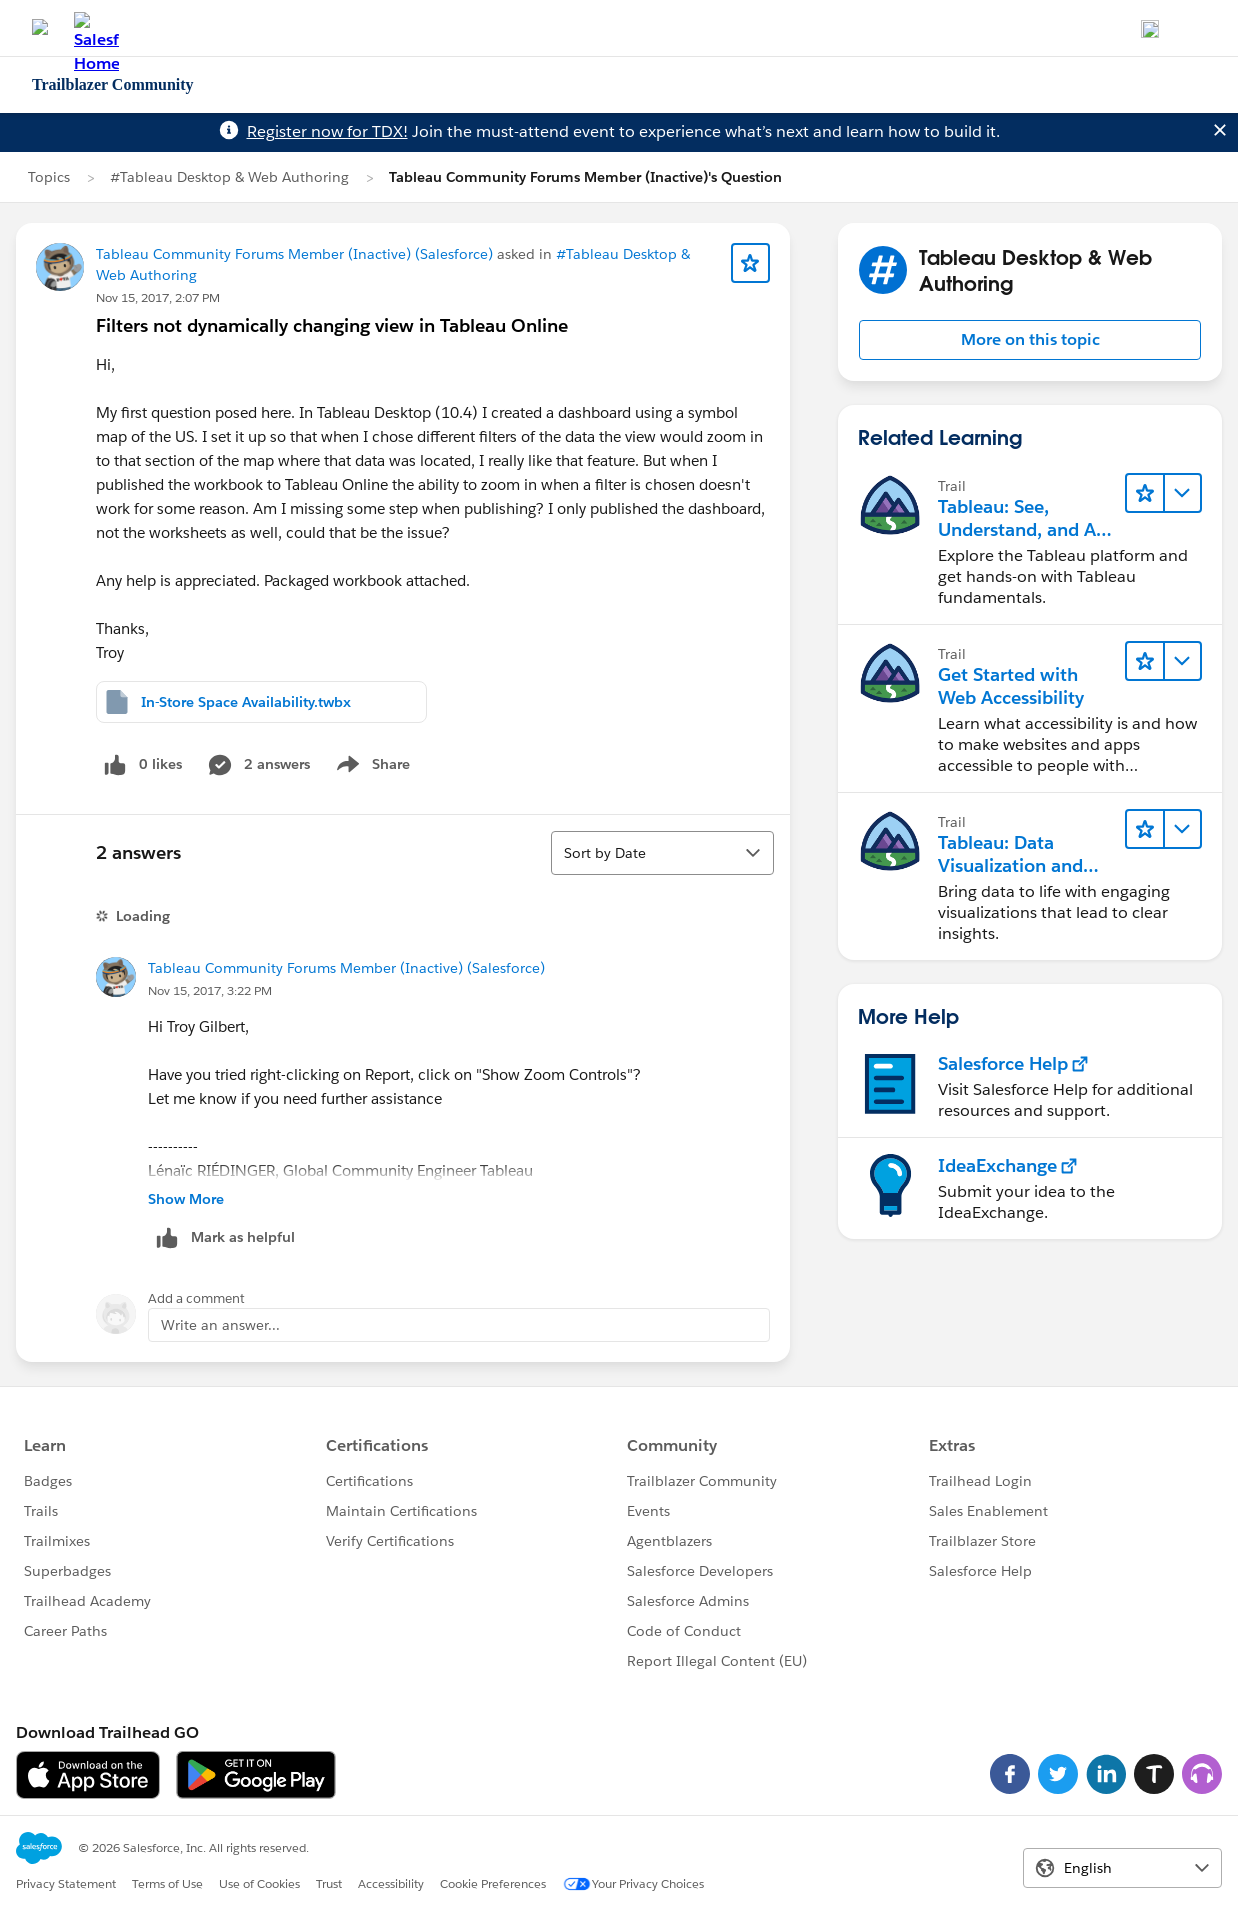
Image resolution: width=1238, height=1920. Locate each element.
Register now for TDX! (327, 131)
